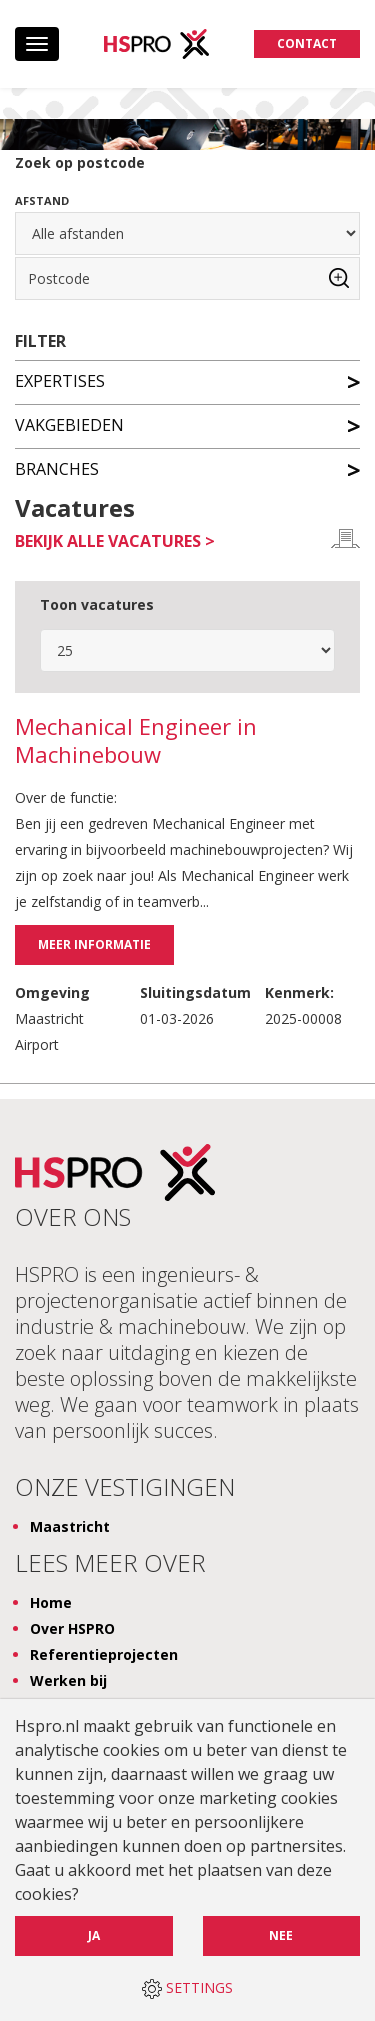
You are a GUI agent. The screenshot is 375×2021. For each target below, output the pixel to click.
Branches (187, 468)
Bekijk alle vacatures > (115, 541)
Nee (281, 1935)
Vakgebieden (187, 424)
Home (51, 1602)
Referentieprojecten (104, 1654)
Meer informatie (94, 944)
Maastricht (70, 1526)
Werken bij (68, 1680)
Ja (94, 1935)
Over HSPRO (72, 1628)
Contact (307, 43)
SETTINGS (187, 1988)
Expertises (187, 380)
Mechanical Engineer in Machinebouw (136, 740)
